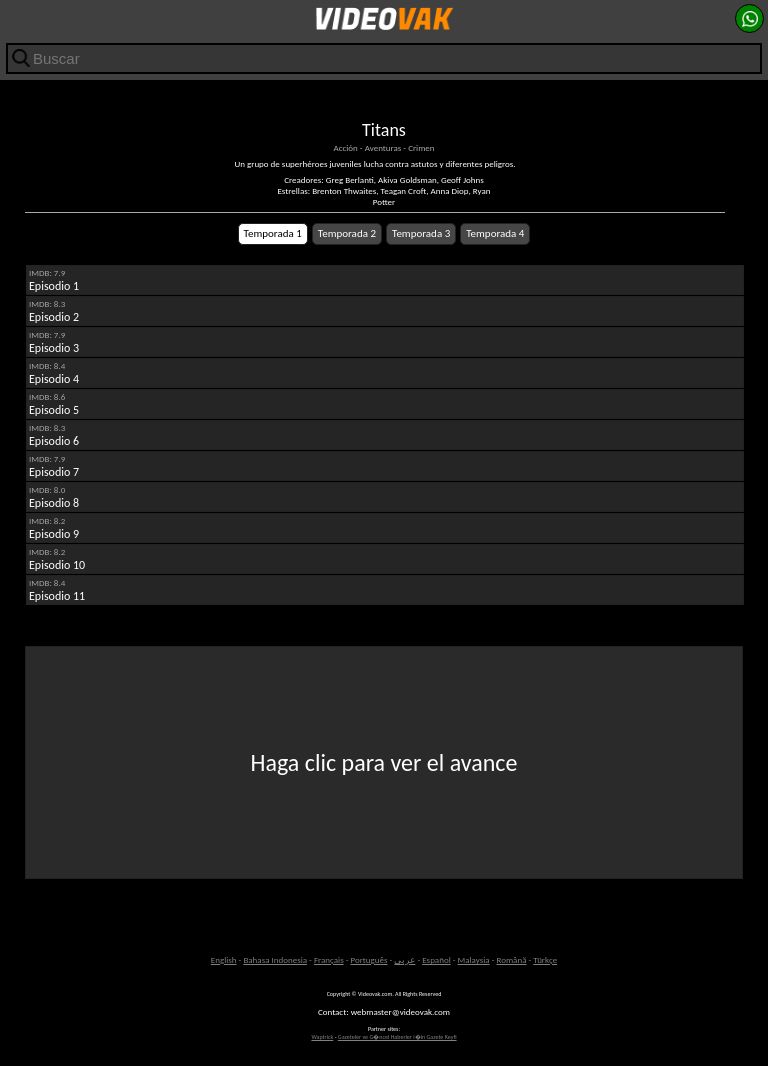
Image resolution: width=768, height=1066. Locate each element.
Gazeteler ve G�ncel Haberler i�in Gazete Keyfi (397, 1037)
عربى (404, 959)
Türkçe (545, 959)
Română (511, 959)
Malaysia (474, 959)
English (224, 959)
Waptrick (322, 1037)
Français (329, 959)
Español (436, 959)
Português (369, 959)
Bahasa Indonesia (275, 959)
